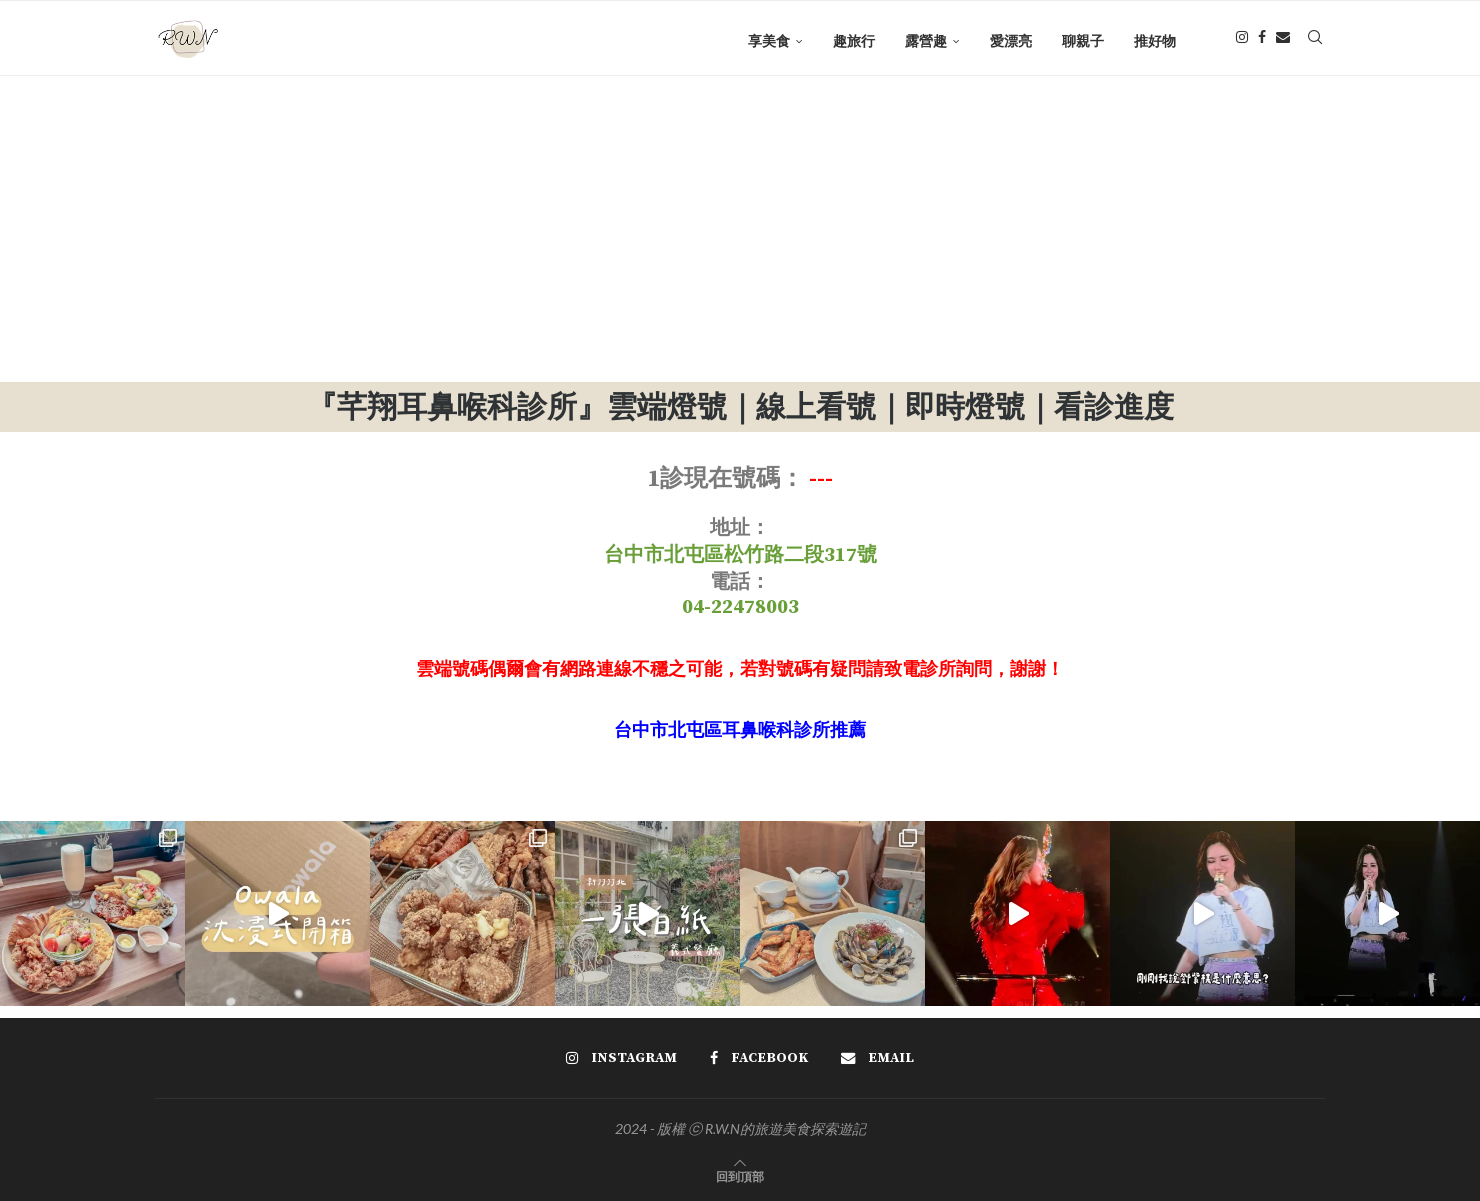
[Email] (1283, 41)
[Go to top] (740, 1175)
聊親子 (1083, 40)
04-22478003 (740, 607)
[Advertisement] (740, 232)
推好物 (1155, 40)
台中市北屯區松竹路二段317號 (740, 555)
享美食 (769, 40)
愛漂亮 (1011, 40)
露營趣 (926, 40)
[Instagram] (1242, 41)
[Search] (1315, 41)
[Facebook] (1262, 41)
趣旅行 (854, 40)
